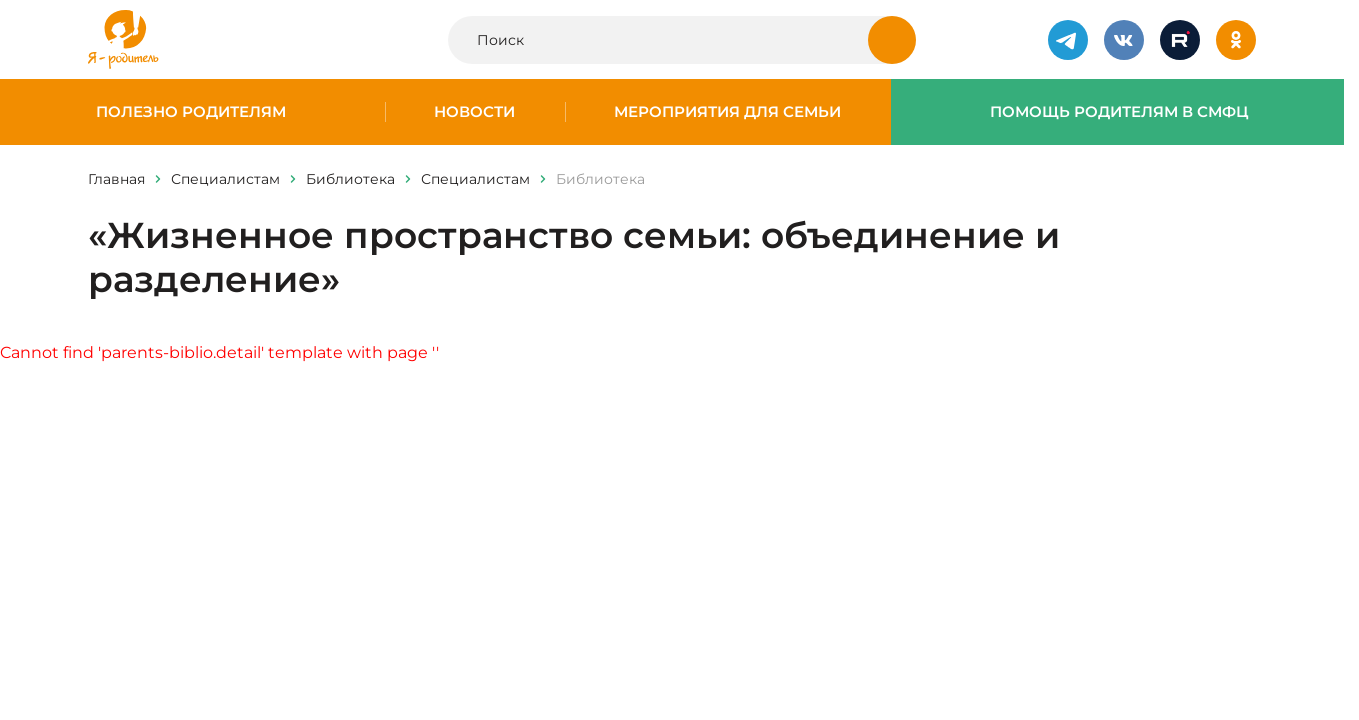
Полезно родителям (191, 112)
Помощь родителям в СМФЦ (1119, 112)
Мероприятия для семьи (727, 112)
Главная (116, 179)
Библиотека (350, 179)
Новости (474, 112)
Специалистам (225, 179)
